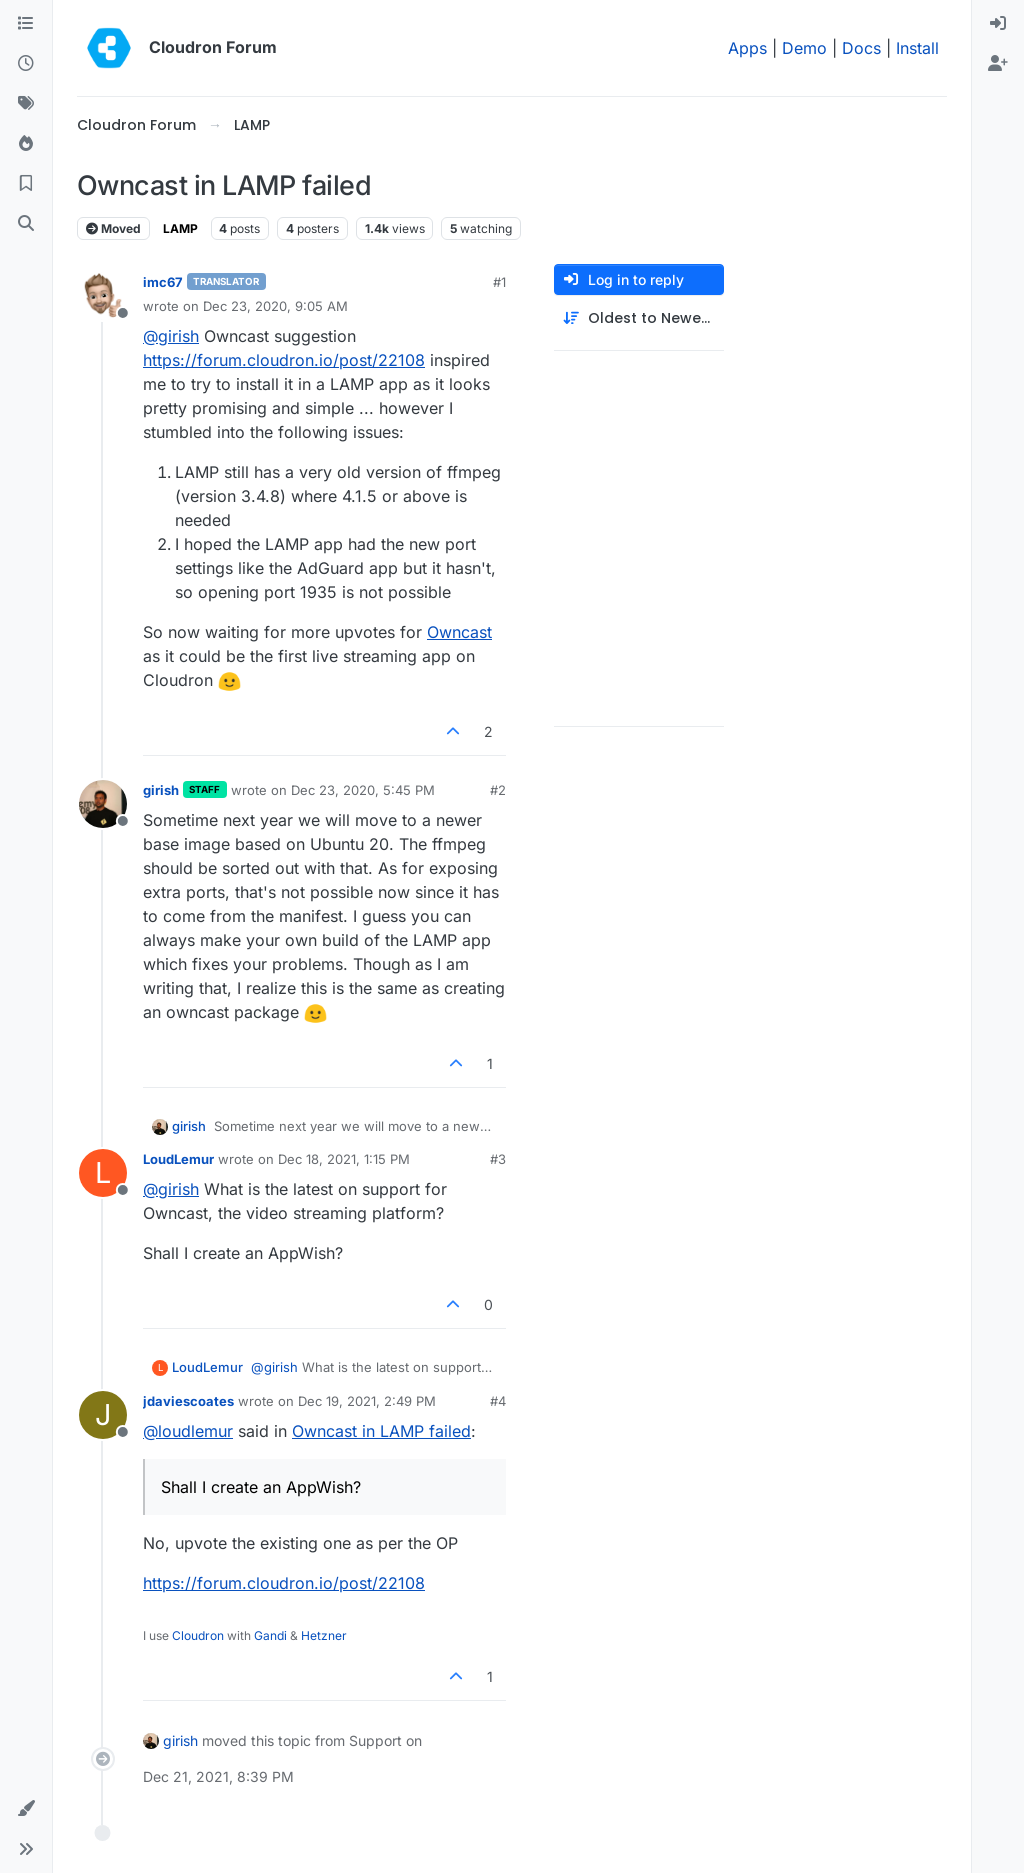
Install (917, 48)
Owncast (459, 632)
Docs (861, 48)
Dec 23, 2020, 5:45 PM (363, 790)
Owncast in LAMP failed (381, 1431)
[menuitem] (998, 24)
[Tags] (26, 104)
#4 (498, 1401)
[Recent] (26, 64)
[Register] (998, 64)
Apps (747, 48)
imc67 (163, 282)
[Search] (26, 224)
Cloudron (198, 1635)
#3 (498, 1159)
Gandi (270, 1635)
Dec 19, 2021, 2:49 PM (367, 1401)
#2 (498, 790)
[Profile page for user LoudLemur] (103, 1173)
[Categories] (26, 24)
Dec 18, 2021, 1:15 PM (344, 1159)
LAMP (180, 228)
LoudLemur (178, 1159)
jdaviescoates (188, 1401)
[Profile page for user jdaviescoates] (103, 1415)
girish (161, 790)
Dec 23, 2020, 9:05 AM (275, 306)
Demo (804, 48)
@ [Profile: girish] (171, 336)
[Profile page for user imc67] (103, 296)
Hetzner (324, 1635)
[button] (26, 1809)
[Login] (998, 24)
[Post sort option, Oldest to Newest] (639, 318)
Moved (113, 228)
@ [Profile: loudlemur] (188, 1431)
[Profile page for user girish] (103, 804)
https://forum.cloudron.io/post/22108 (284, 360)
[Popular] (26, 144)
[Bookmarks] (26, 184)
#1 (499, 282)
